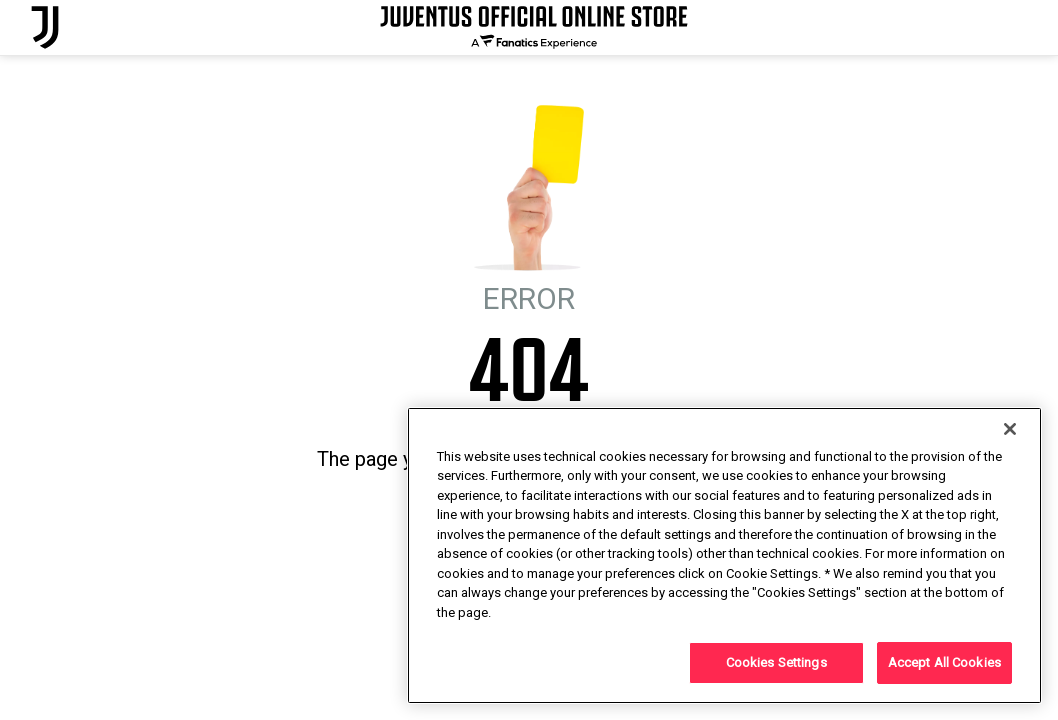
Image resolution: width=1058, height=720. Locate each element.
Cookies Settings (776, 662)
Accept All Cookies (944, 662)
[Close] (1010, 429)
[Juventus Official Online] (45, 27)
